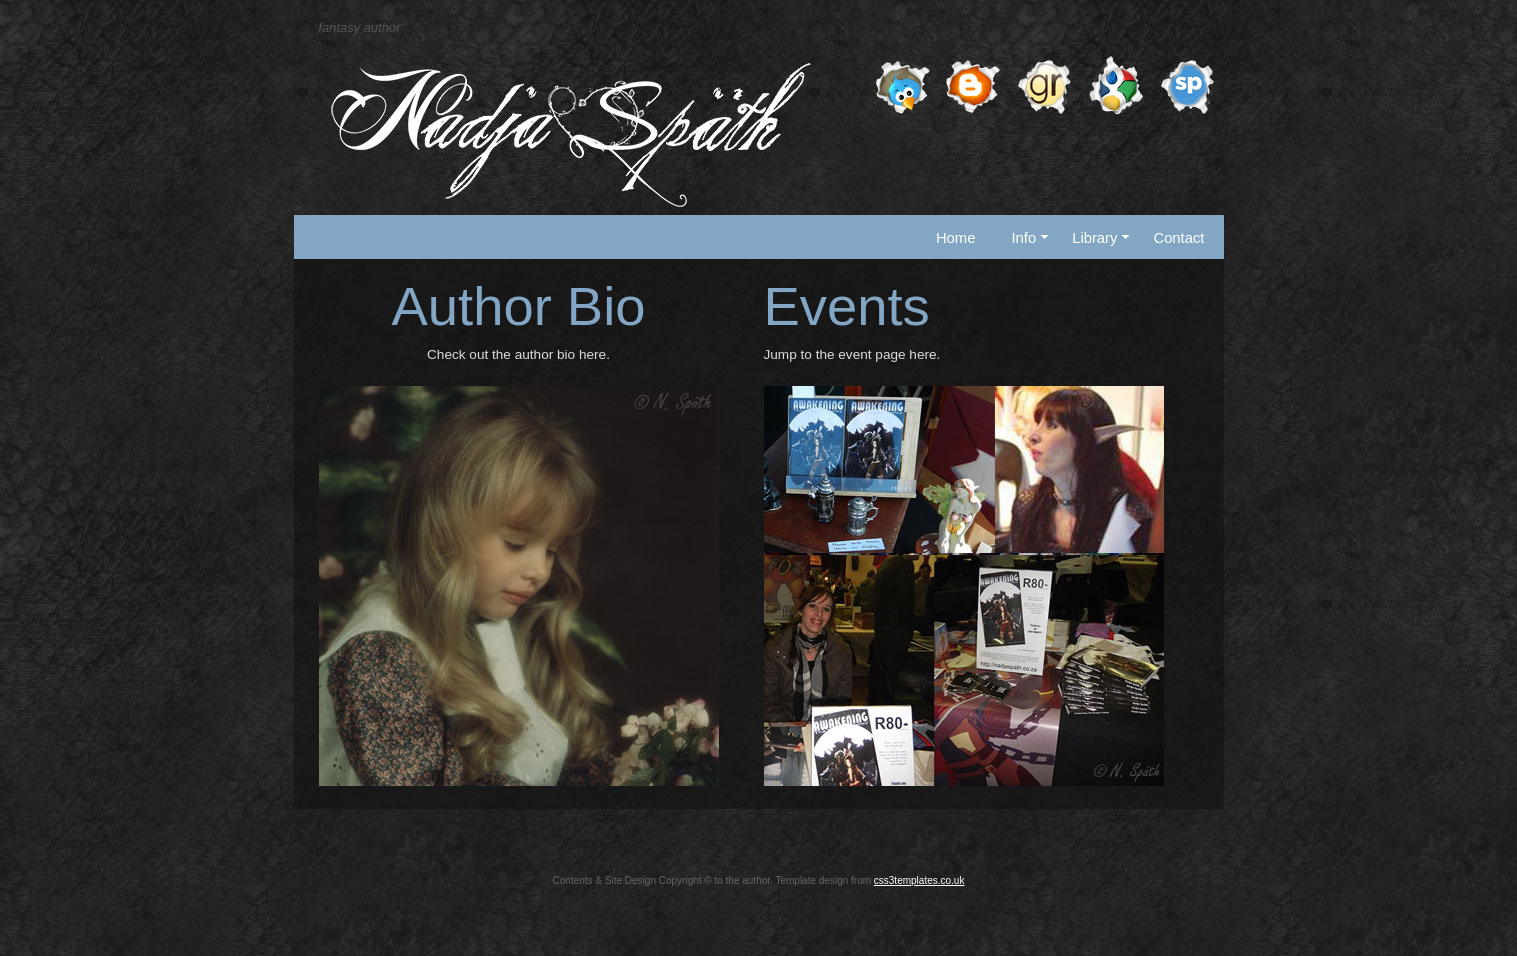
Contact (1178, 238)
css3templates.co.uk (919, 880)
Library (1100, 238)
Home (956, 238)
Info (1029, 238)
